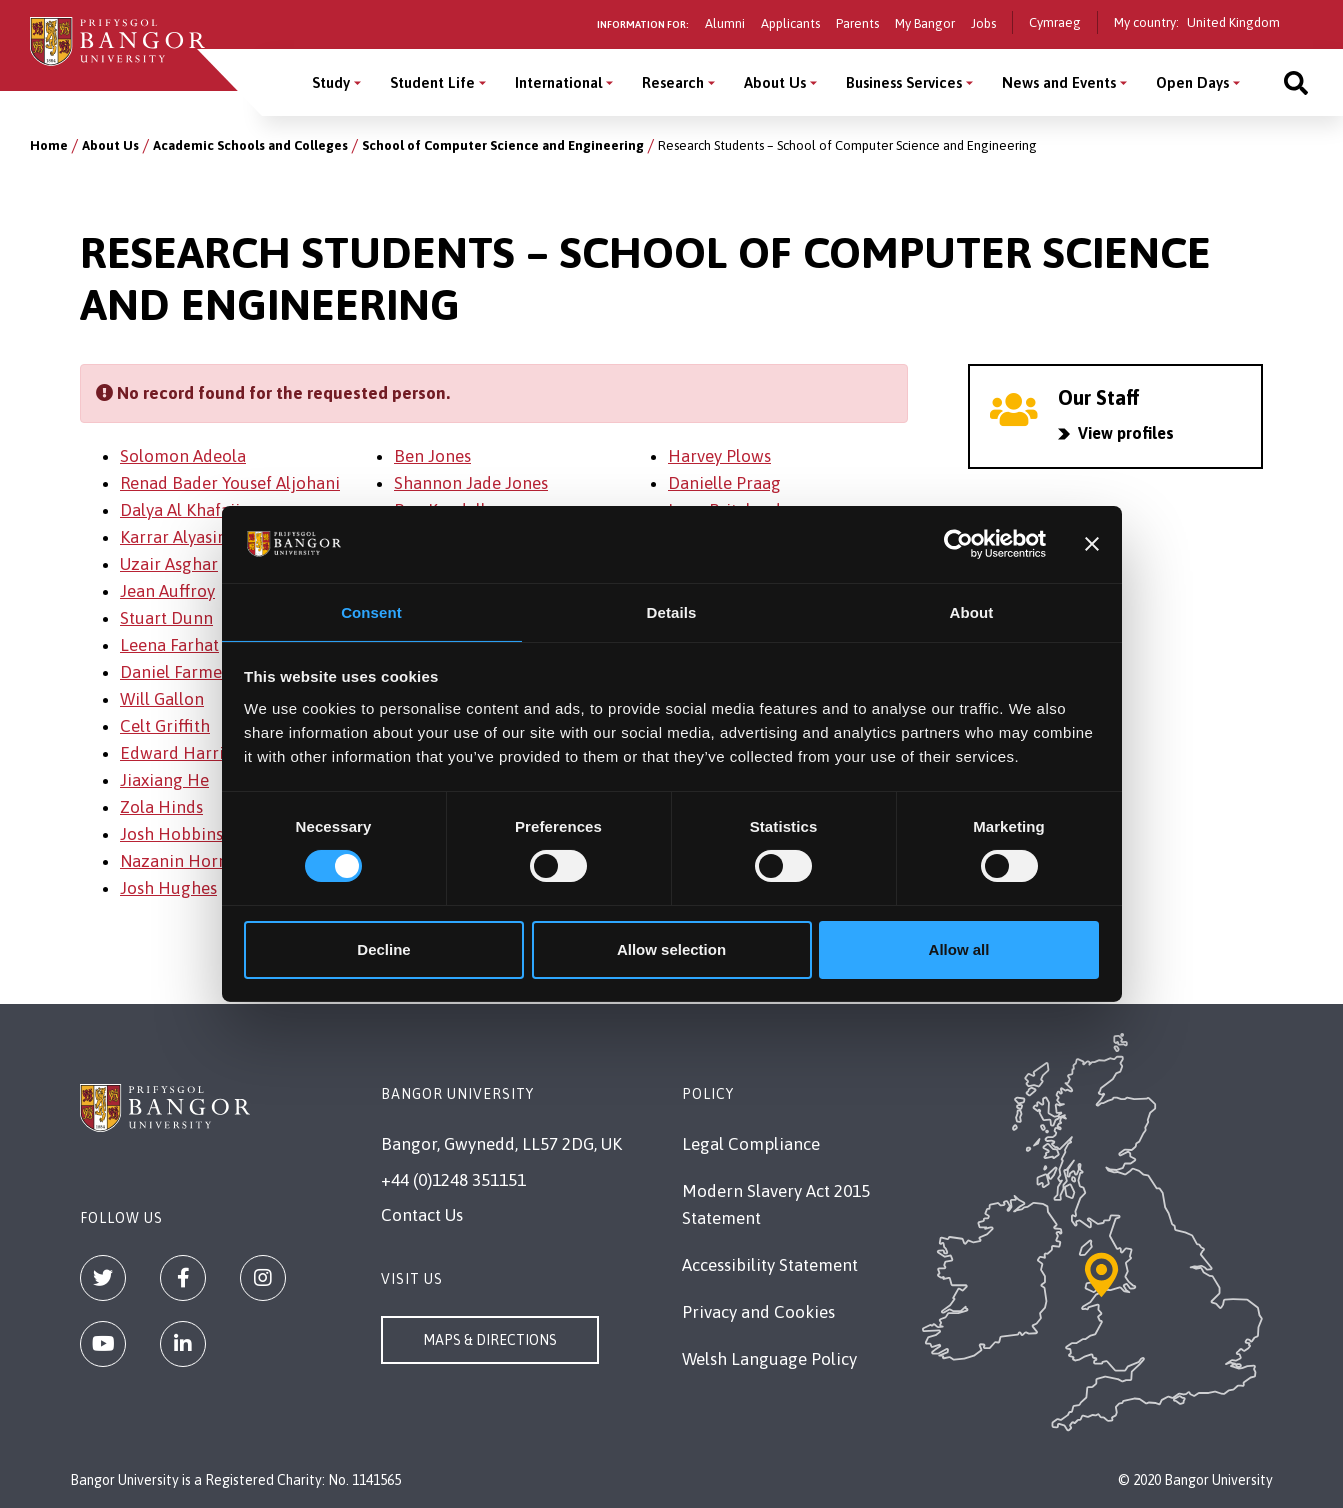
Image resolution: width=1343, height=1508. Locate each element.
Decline (383, 950)
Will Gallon (162, 699)
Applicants (790, 23)
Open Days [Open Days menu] (1192, 82)
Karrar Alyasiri (174, 537)
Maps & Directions (490, 1340)
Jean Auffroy (167, 591)
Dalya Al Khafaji (180, 510)
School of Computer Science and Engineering (503, 145)
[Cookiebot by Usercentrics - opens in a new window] (958, 543)
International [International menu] (558, 82)
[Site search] (1296, 82)
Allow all (959, 950)
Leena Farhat (169, 645)
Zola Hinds (161, 807)
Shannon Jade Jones (471, 483)
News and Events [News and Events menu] (1059, 82)
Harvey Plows (719, 456)
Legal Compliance (751, 1144)
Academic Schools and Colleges (250, 145)
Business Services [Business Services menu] (904, 82)
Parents (857, 23)
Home (49, 145)
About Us (110, 145)
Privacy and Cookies (758, 1312)
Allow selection (671, 950)
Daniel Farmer (174, 672)
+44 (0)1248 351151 (453, 1180)
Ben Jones (432, 456)
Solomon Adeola (183, 456)
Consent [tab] (371, 611)
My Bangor (925, 23)
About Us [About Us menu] (775, 82)
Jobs (983, 23)
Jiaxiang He (164, 780)
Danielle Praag (724, 483)
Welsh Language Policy (769, 1359)
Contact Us (422, 1215)
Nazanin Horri (175, 861)
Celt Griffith (165, 726)
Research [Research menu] (673, 82)
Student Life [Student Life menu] (432, 82)
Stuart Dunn (166, 618)
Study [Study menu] (331, 82)
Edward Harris (175, 753)
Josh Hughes (168, 888)
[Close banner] (1092, 543)
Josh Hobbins (171, 834)
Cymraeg (1055, 22)
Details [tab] (672, 611)
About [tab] (972, 611)
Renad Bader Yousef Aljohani (230, 483)
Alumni (725, 23)
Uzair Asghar (169, 564)
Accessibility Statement (770, 1265)
